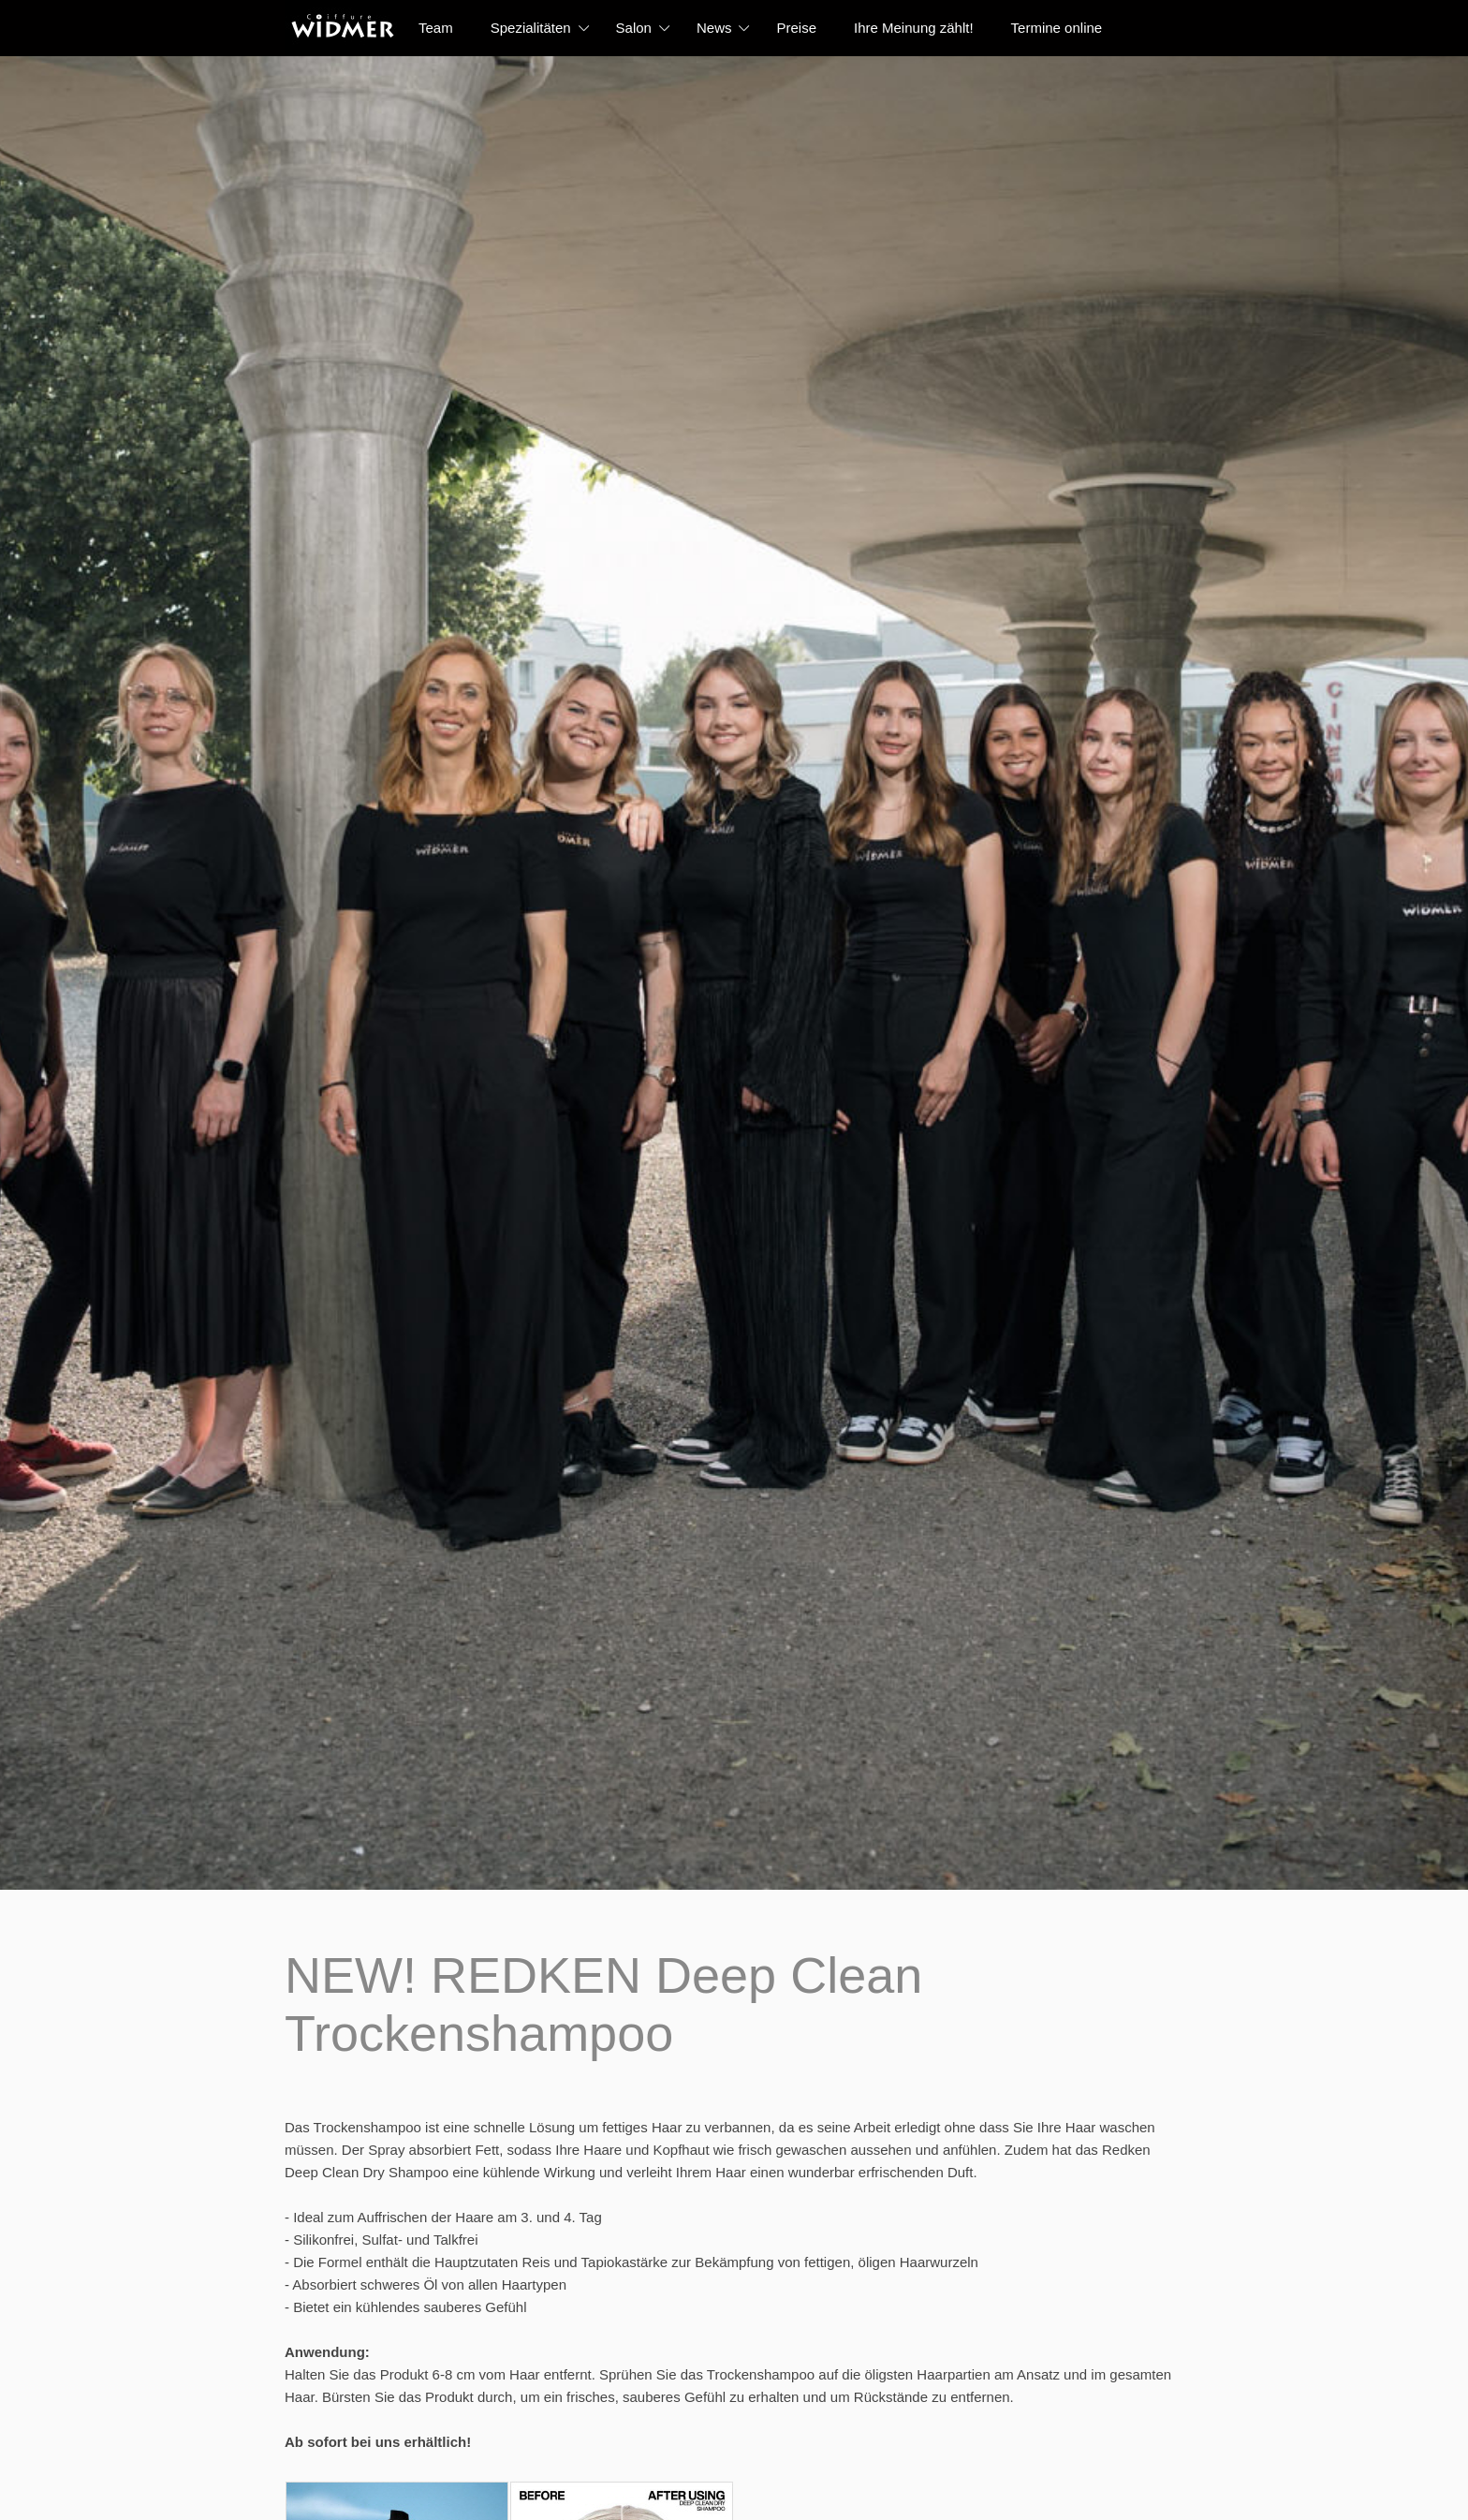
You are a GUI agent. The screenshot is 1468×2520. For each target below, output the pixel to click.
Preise (796, 28)
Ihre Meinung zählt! (914, 28)
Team (435, 28)
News (714, 28)
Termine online (1057, 28)
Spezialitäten (531, 28)
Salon (634, 28)
